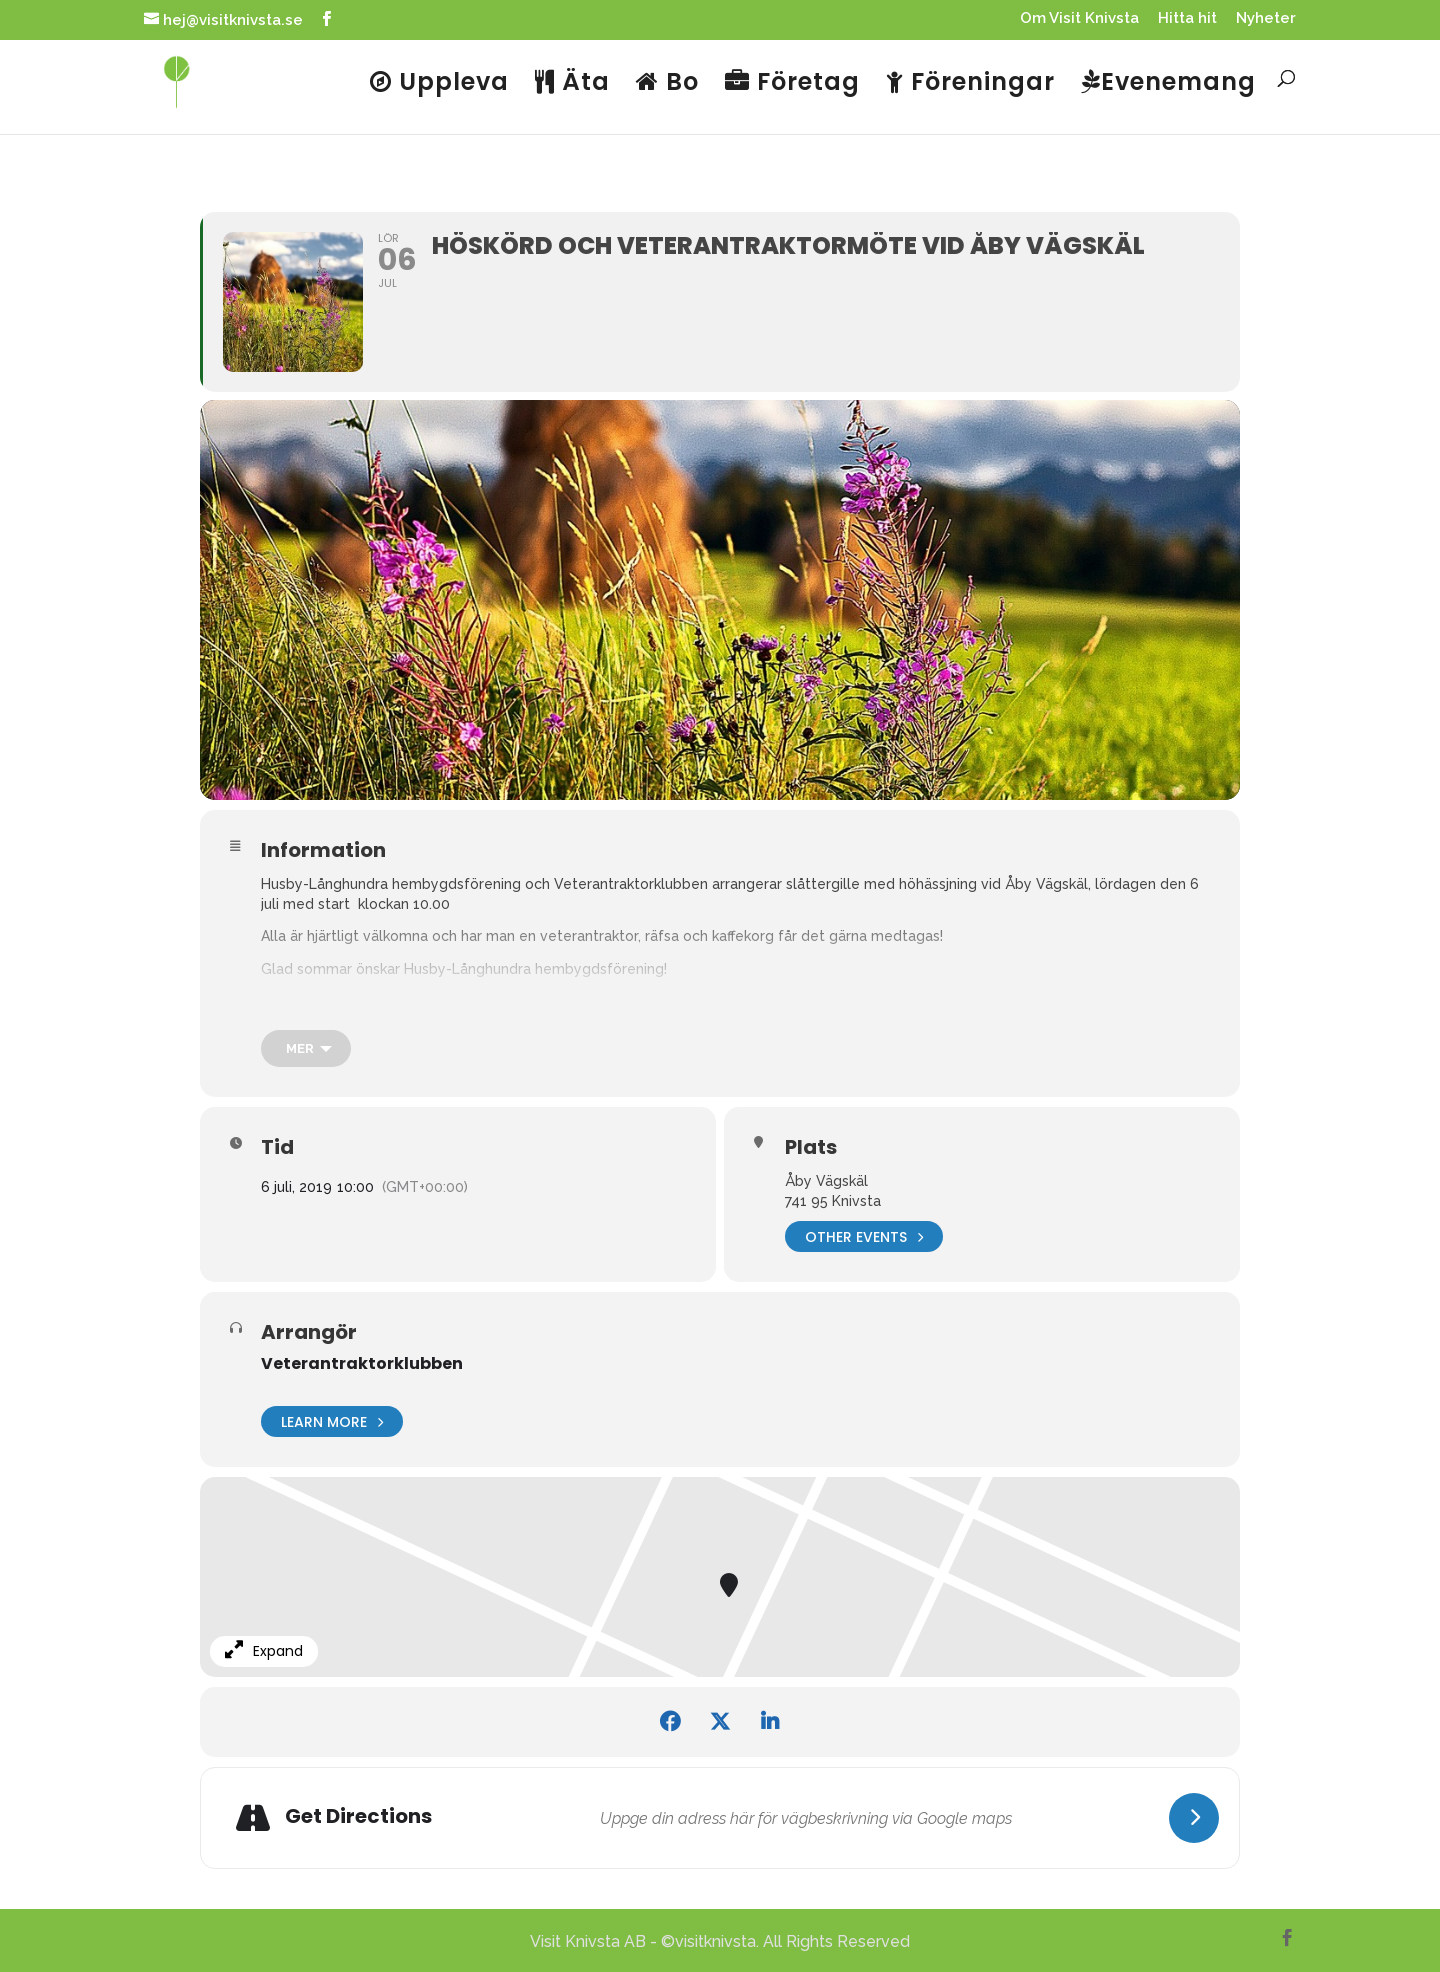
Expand (264, 1651)
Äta (572, 84)
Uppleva (439, 84)
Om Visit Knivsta (1079, 19)
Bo (667, 84)
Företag (792, 84)
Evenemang (1168, 84)
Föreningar (970, 84)
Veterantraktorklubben (362, 1363)
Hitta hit (1187, 19)
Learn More (332, 1421)
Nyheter (1266, 19)
